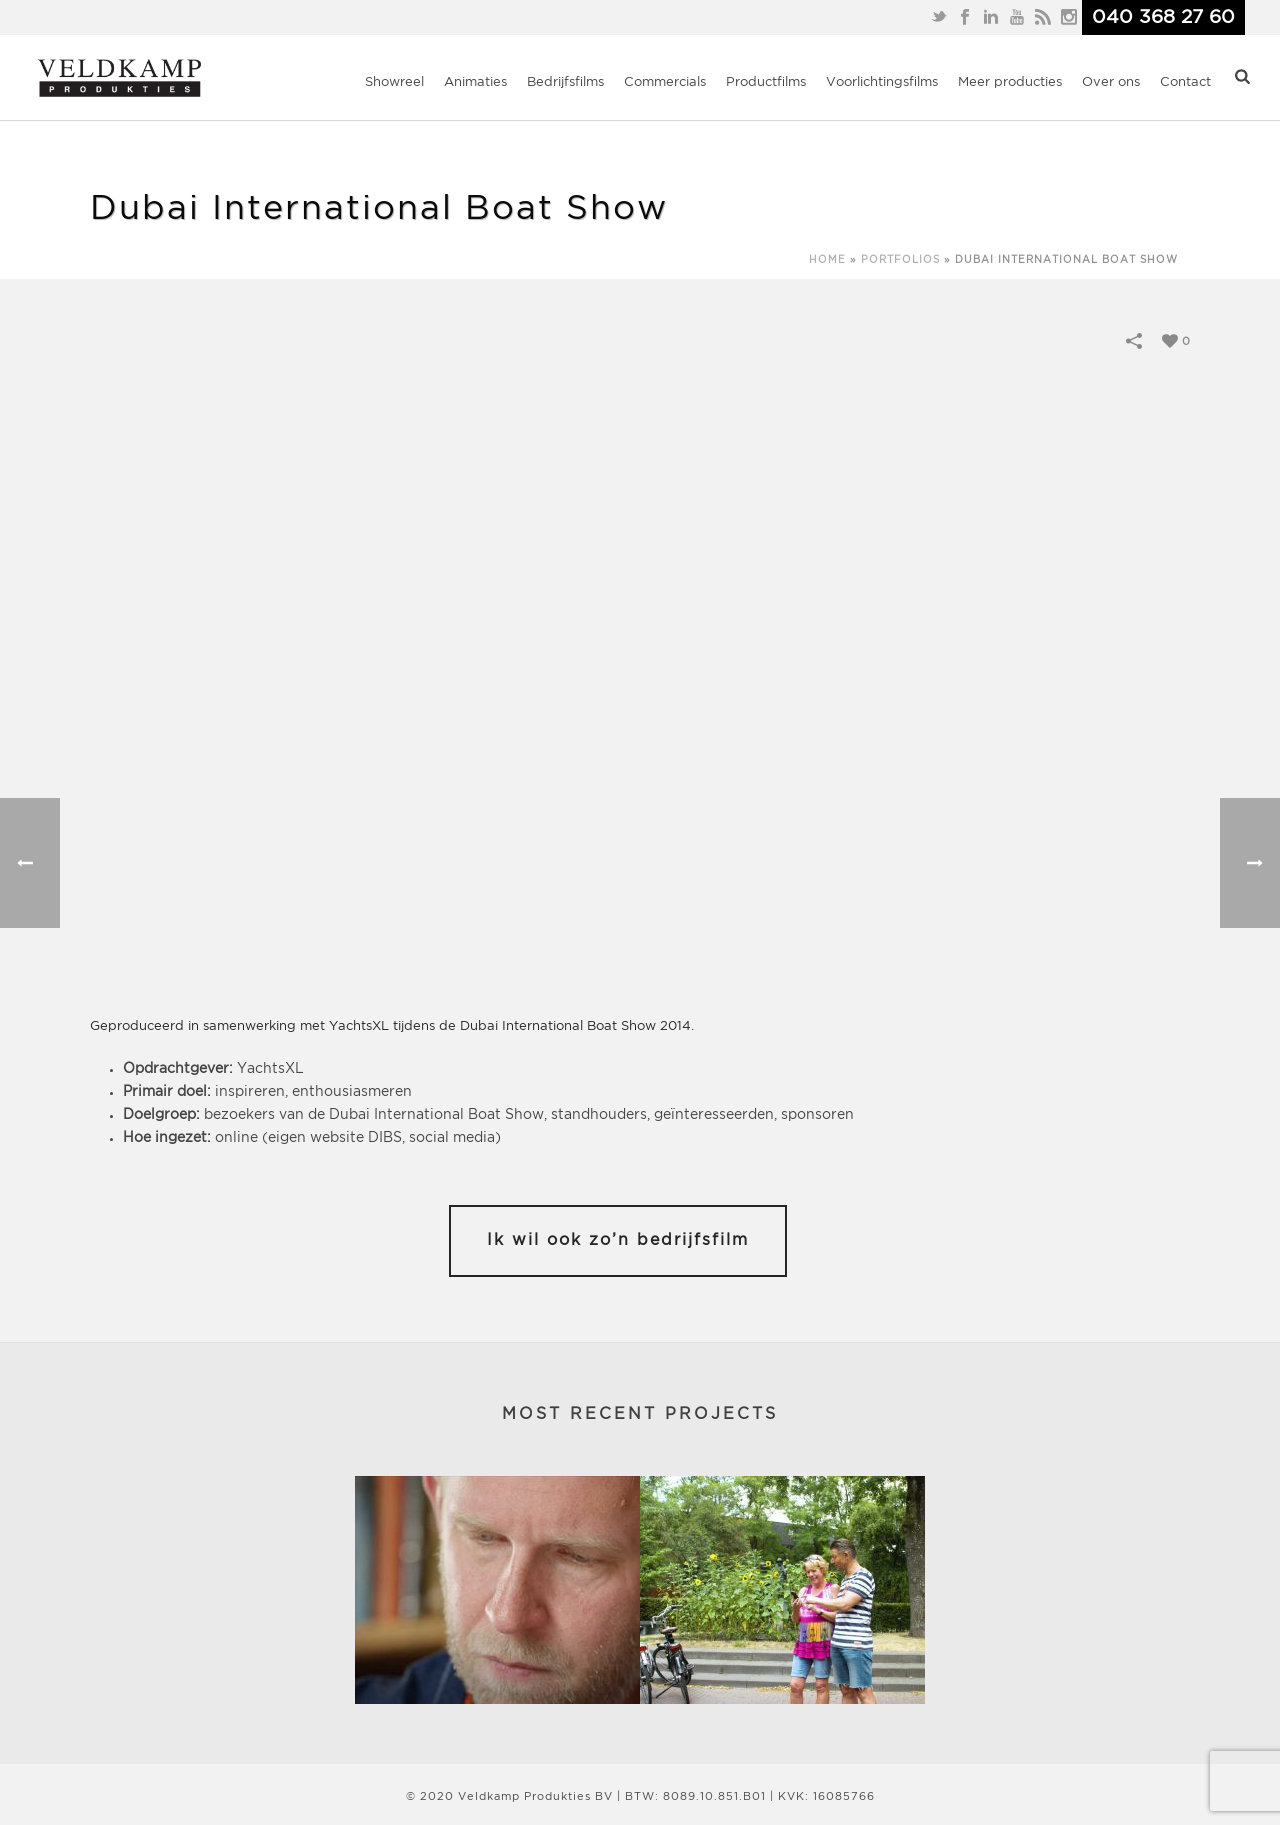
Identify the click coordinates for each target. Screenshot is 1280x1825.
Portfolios (900, 260)
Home (827, 260)
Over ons (1111, 82)
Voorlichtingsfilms (882, 82)
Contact (1185, 82)
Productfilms (766, 82)
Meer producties (1010, 82)
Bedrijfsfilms (565, 82)
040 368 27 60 (1163, 17)
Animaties (475, 82)
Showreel (394, 82)
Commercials (665, 82)
